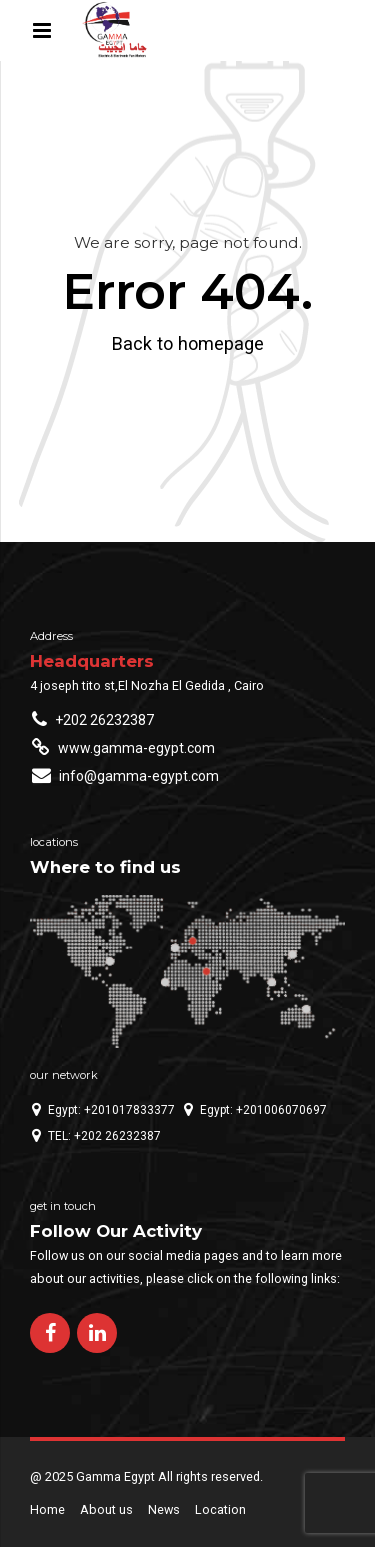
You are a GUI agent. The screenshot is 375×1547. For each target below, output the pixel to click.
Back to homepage (188, 343)
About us (106, 1509)
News (164, 1509)
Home (47, 1509)
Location (220, 1509)
